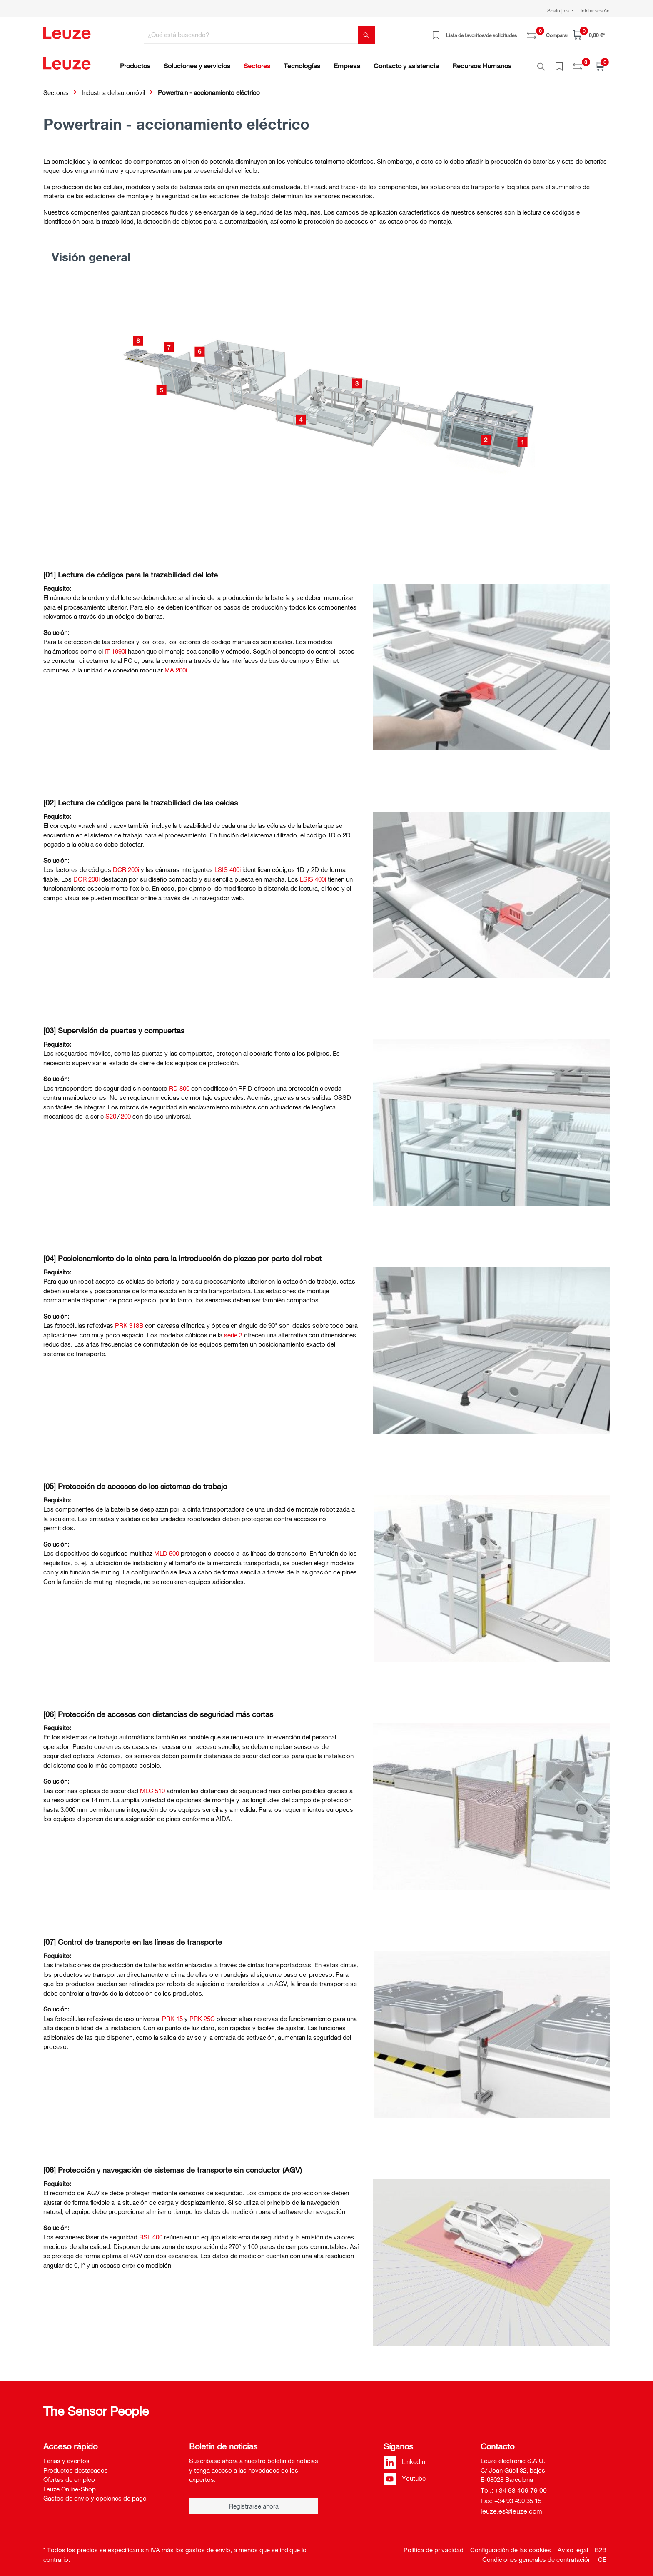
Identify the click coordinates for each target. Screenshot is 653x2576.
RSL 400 (150, 2232)
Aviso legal (573, 2545)
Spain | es (558, 10)
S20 (110, 1111)
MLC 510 (152, 1786)
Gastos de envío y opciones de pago (95, 2493)
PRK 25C (202, 2014)
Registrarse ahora (254, 2501)
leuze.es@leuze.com (511, 2506)
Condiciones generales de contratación (536, 2555)
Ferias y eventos (66, 2456)
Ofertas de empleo (69, 2475)
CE (602, 2555)
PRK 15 (172, 2014)
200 (126, 1111)
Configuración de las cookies (510, 2545)
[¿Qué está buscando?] (251, 35)
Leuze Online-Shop (69, 2484)
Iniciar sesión (595, 10)
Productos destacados (75, 2465)
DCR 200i (126, 865)
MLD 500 (166, 1548)
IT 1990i (115, 646)
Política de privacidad (434, 2545)
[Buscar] (366, 35)
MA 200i (175, 665)
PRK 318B (129, 1320)
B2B (600, 2545)
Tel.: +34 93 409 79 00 (514, 2485)
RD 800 (179, 1083)
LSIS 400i (227, 865)
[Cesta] (589, 35)
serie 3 (233, 1330)
